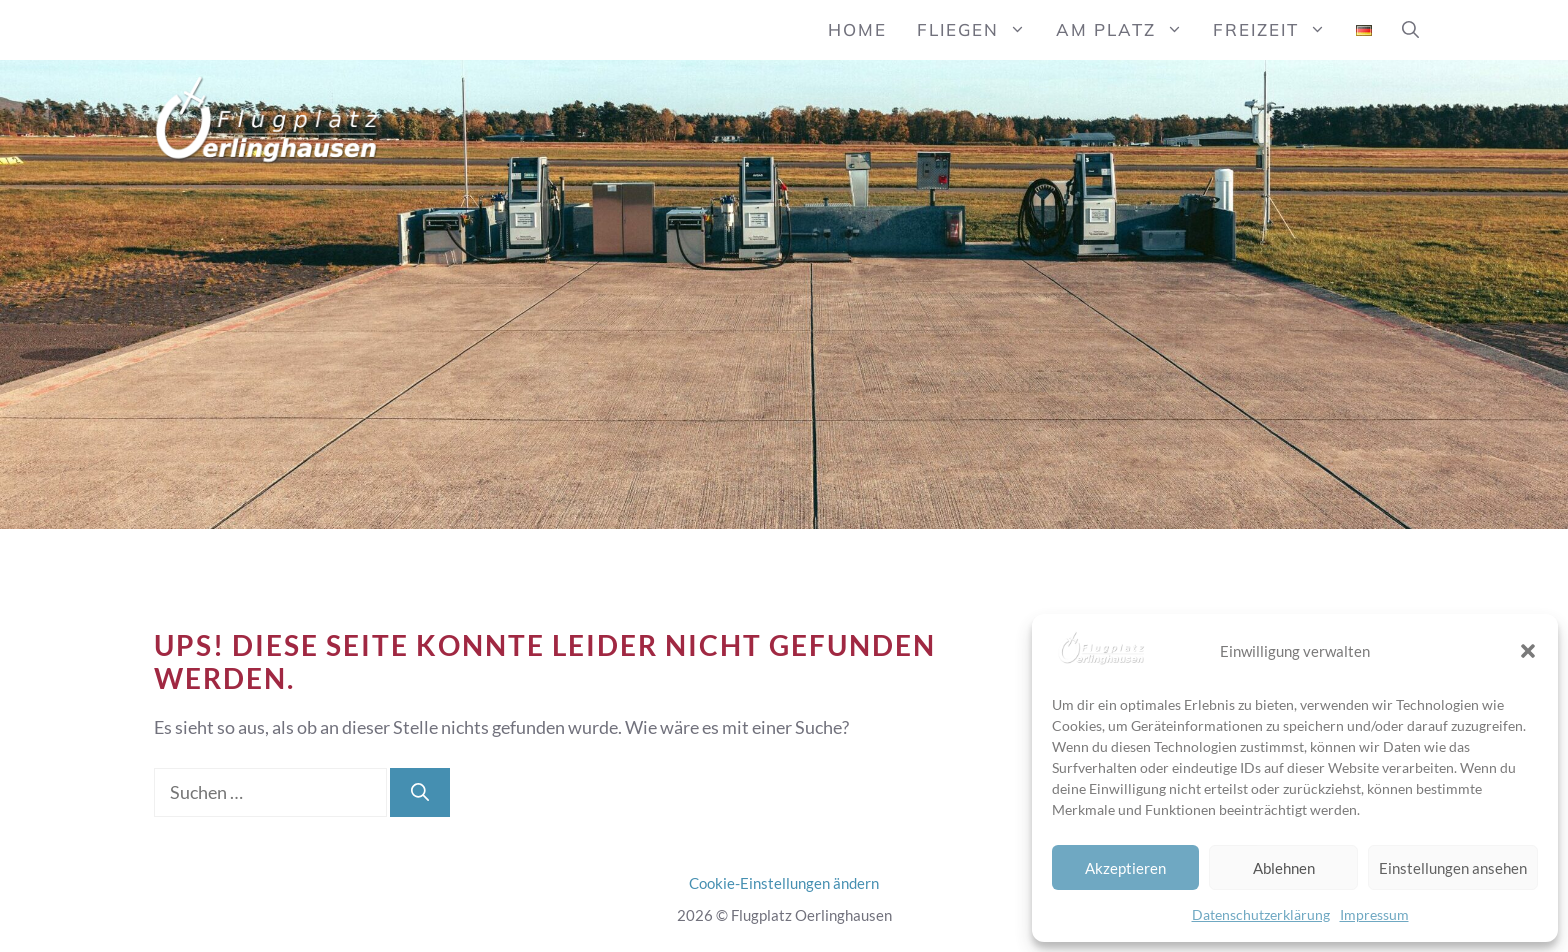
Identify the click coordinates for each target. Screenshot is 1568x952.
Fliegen (979, 30)
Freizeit (1277, 30)
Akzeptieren (1125, 868)
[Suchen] (420, 792)
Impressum (1374, 914)
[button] (1528, 651)
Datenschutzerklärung (1261, 914)
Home (857, 29)
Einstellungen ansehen (1453, 868)
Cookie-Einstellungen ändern (784, 883)
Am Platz (1127, 30)
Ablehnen (1284, 868)
